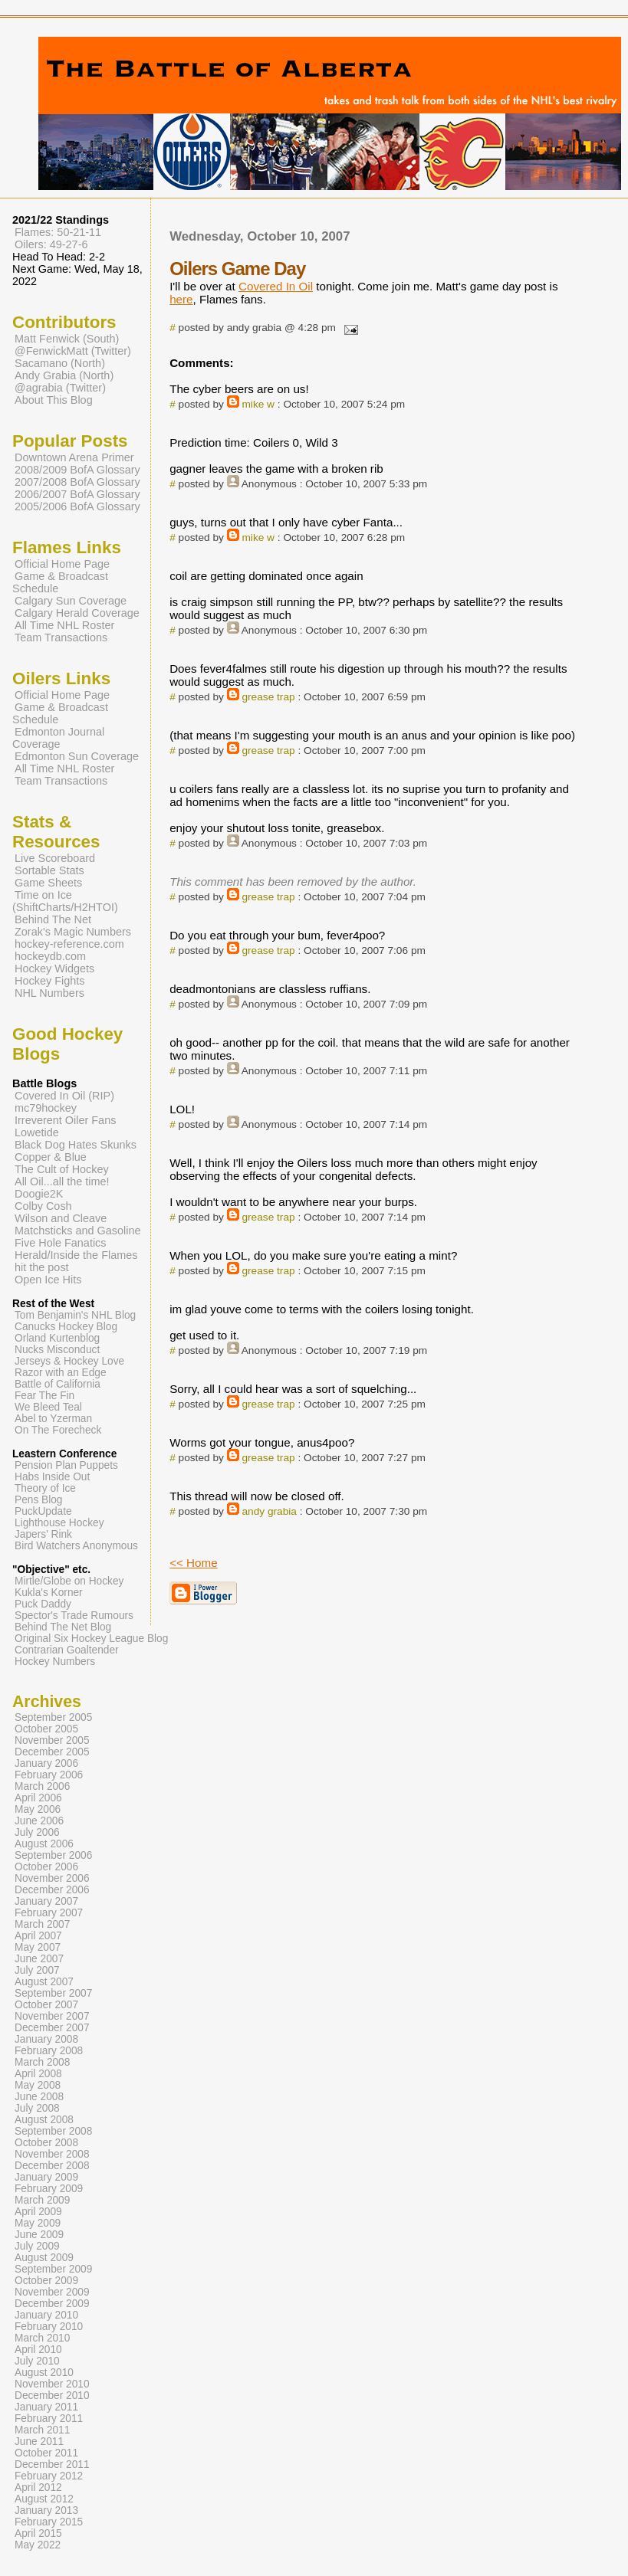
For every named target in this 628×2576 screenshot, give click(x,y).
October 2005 (46, 1729)
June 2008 (39, 2096)
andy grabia (269, 1511)
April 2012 (38, 2487)
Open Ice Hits (48, 1279)
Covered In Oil (275, 286)
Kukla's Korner (49, 1592)
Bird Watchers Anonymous (76, 1546)
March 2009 (42, 2200)
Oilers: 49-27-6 (51, 244)
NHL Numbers (49, 993)
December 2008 (52, 2165)
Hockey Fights (49, 981)
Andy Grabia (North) (64, 375)
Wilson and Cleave (61, 1218)
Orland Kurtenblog (57, 1338)
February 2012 (49, 2476)
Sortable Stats (49, 870)
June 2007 (39, 1959)
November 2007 (52, 2016)
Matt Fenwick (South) (67, 339)
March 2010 (42, 2338)
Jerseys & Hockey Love (69, 1361)
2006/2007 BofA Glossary (77, 494)
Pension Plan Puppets (66, 1465)
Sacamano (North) (60, 363)
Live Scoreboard (55, 858)
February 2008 (49, 2051)
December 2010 (52, 2395)
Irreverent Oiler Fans (65, 1120)
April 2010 (38, 2349)
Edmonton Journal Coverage (58, 738)
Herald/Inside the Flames (76, 1255)
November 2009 (52, 2292)
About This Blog (54, 400)
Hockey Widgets (54, 968)
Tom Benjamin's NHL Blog (75, 1315)
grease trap (268, 697)
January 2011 (46, 2407)
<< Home (193, 1562)
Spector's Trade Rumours (74, 1615)
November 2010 (52, 2384)
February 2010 (49, 2326)
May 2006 (38, 1809)
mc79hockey (46, 1108)
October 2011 (46, 2453)
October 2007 (46, 2005)
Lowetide (37, 1132)
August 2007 (44, 1982)
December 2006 (52, 1890)
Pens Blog (38, 1500)
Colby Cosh (43, 1206)
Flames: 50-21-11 (58, 232)
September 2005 (53, 1717)
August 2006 (44, 1844)
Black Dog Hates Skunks (75, 1145)
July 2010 (37, 2361)
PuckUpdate (43, 1511)
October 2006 (46, 1867)
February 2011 (49, 2418)
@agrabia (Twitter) (60, 388)
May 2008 (38, 2085)
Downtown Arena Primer (74, 457)
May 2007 (38, 1947)
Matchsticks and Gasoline (78, 1230)
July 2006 (37, 1832)
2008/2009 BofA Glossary (77, 470)
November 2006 (52, 1878)
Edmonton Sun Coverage (77, 756)
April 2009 (38, 2211)
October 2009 (46, 2280)
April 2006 (38, 1798)
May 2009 (38, 2223)
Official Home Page (62, 564)
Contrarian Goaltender (67, 1650)
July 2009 (37, 2246)
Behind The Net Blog (63, 1627)
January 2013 (46, 2510)
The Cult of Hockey (62, 1169)
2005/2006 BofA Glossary (77, 506)
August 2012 (44, 2499)
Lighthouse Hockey (59, 1523)
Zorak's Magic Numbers (73, 932)
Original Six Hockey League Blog (91, 1638)
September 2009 (53, 2269)
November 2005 (52, 1740)
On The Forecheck (58, 1430)
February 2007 (49, 1913)
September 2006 (53, 1855)
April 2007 (38, 1936)
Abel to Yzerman (53, 1418)
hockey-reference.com (69, 944)
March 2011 (42, 2430)
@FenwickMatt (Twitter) (73, 351)
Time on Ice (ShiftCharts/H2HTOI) (65, 901)
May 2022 (38, 2545)
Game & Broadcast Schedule (60, 582)
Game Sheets (48, 883)
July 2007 (37, 1970)
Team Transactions (61, 637)
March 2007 (42, 1924)
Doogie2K (39, 1194)
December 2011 (52, 2464)
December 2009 (52, 2303)
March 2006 (42, 1786)
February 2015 (49, 2522)
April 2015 (38, 2533)
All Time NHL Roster (64, 625)
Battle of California (57, 1384)
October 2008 (46, 2142)
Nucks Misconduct (57, 1349)
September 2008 (53, 2131)
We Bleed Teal (48, 1407)
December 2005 (52, 1752)
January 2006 (46, 1763)
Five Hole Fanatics (61, 1243)
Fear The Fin (44, 1395)
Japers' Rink (43, 1534)
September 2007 (53, 1993)
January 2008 (46, 2039)
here (180, 299)
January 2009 (46, 2177)
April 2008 (38, 2073)
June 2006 (39, 1821)
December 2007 (52, 2028)
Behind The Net (53, 919)
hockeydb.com (50, 956)
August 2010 (44, 2372)
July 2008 (37, 2108)
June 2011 (39, 2441)
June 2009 (39, 2234)
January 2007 (46, 1901)
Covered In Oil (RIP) (64, 1096)
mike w (258, 404)
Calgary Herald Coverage (77, 613)
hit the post (42, 1267)
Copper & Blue (51, 1157)
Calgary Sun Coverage (71, 601)
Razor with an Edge (61, 1372)
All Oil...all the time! (62, 1181)
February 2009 (49, 2188)
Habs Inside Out (52, 1477)
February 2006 (49, 1775)
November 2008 (52, 2154)
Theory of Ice (45, 1488)
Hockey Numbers (55, 1661)
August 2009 (44, 2257)
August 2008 (44, 2119)
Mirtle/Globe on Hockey (69, 1581)
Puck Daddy (43, 1604)
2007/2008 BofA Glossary (77, 482)
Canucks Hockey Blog (66, 1326)
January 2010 (46, 2315)
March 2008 (42, 2062)
